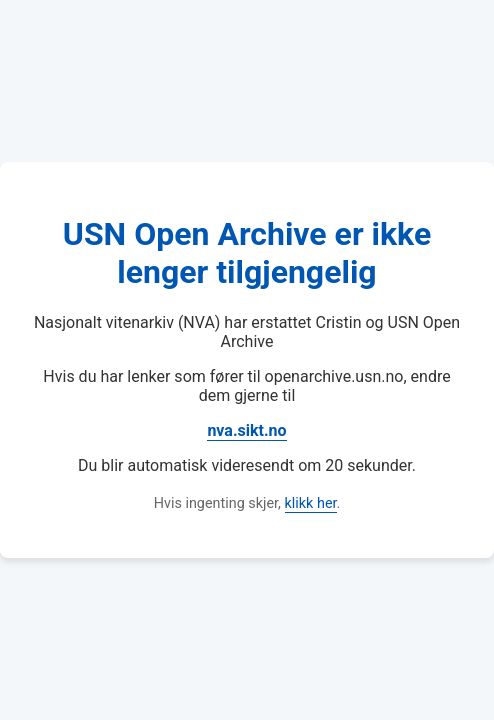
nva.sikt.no (246, 430)
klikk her (311, 503)
